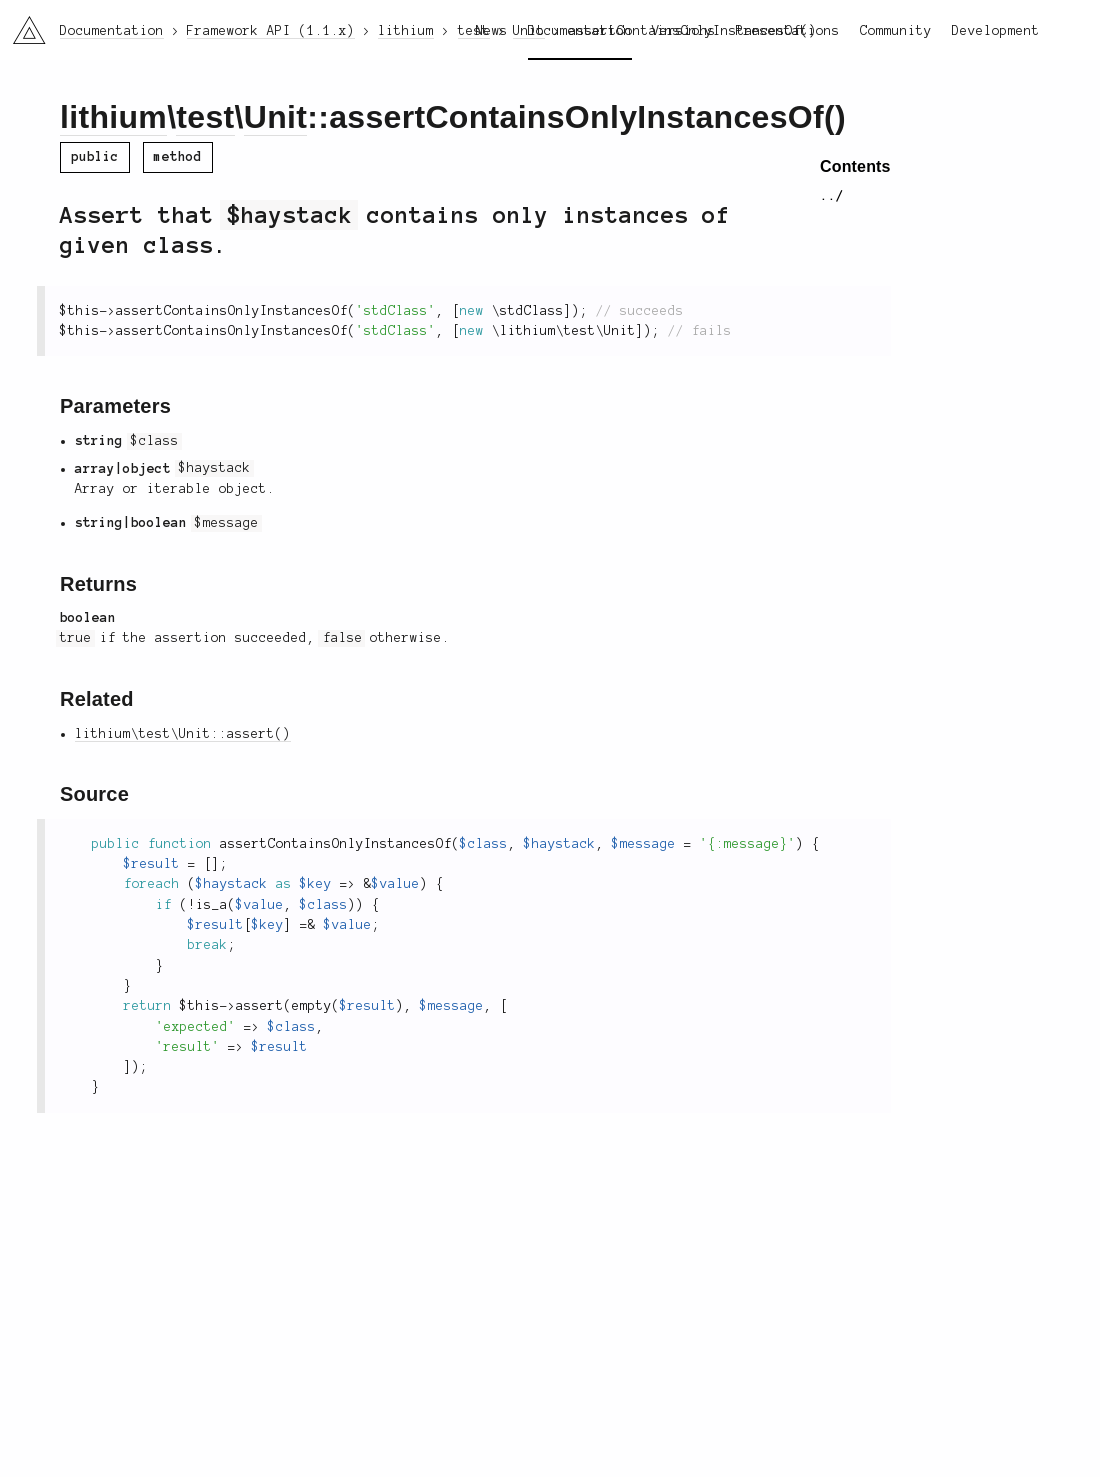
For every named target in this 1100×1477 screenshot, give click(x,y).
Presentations (788, 31)
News (492, 31)
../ (832, 196)
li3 (22, 24)
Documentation (580, 31)
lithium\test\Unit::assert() (183, 734)
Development (996, 31)
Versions (684, 31)
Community (896, 31)
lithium (113, 117)
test (205, 117)
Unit (275, 117)
